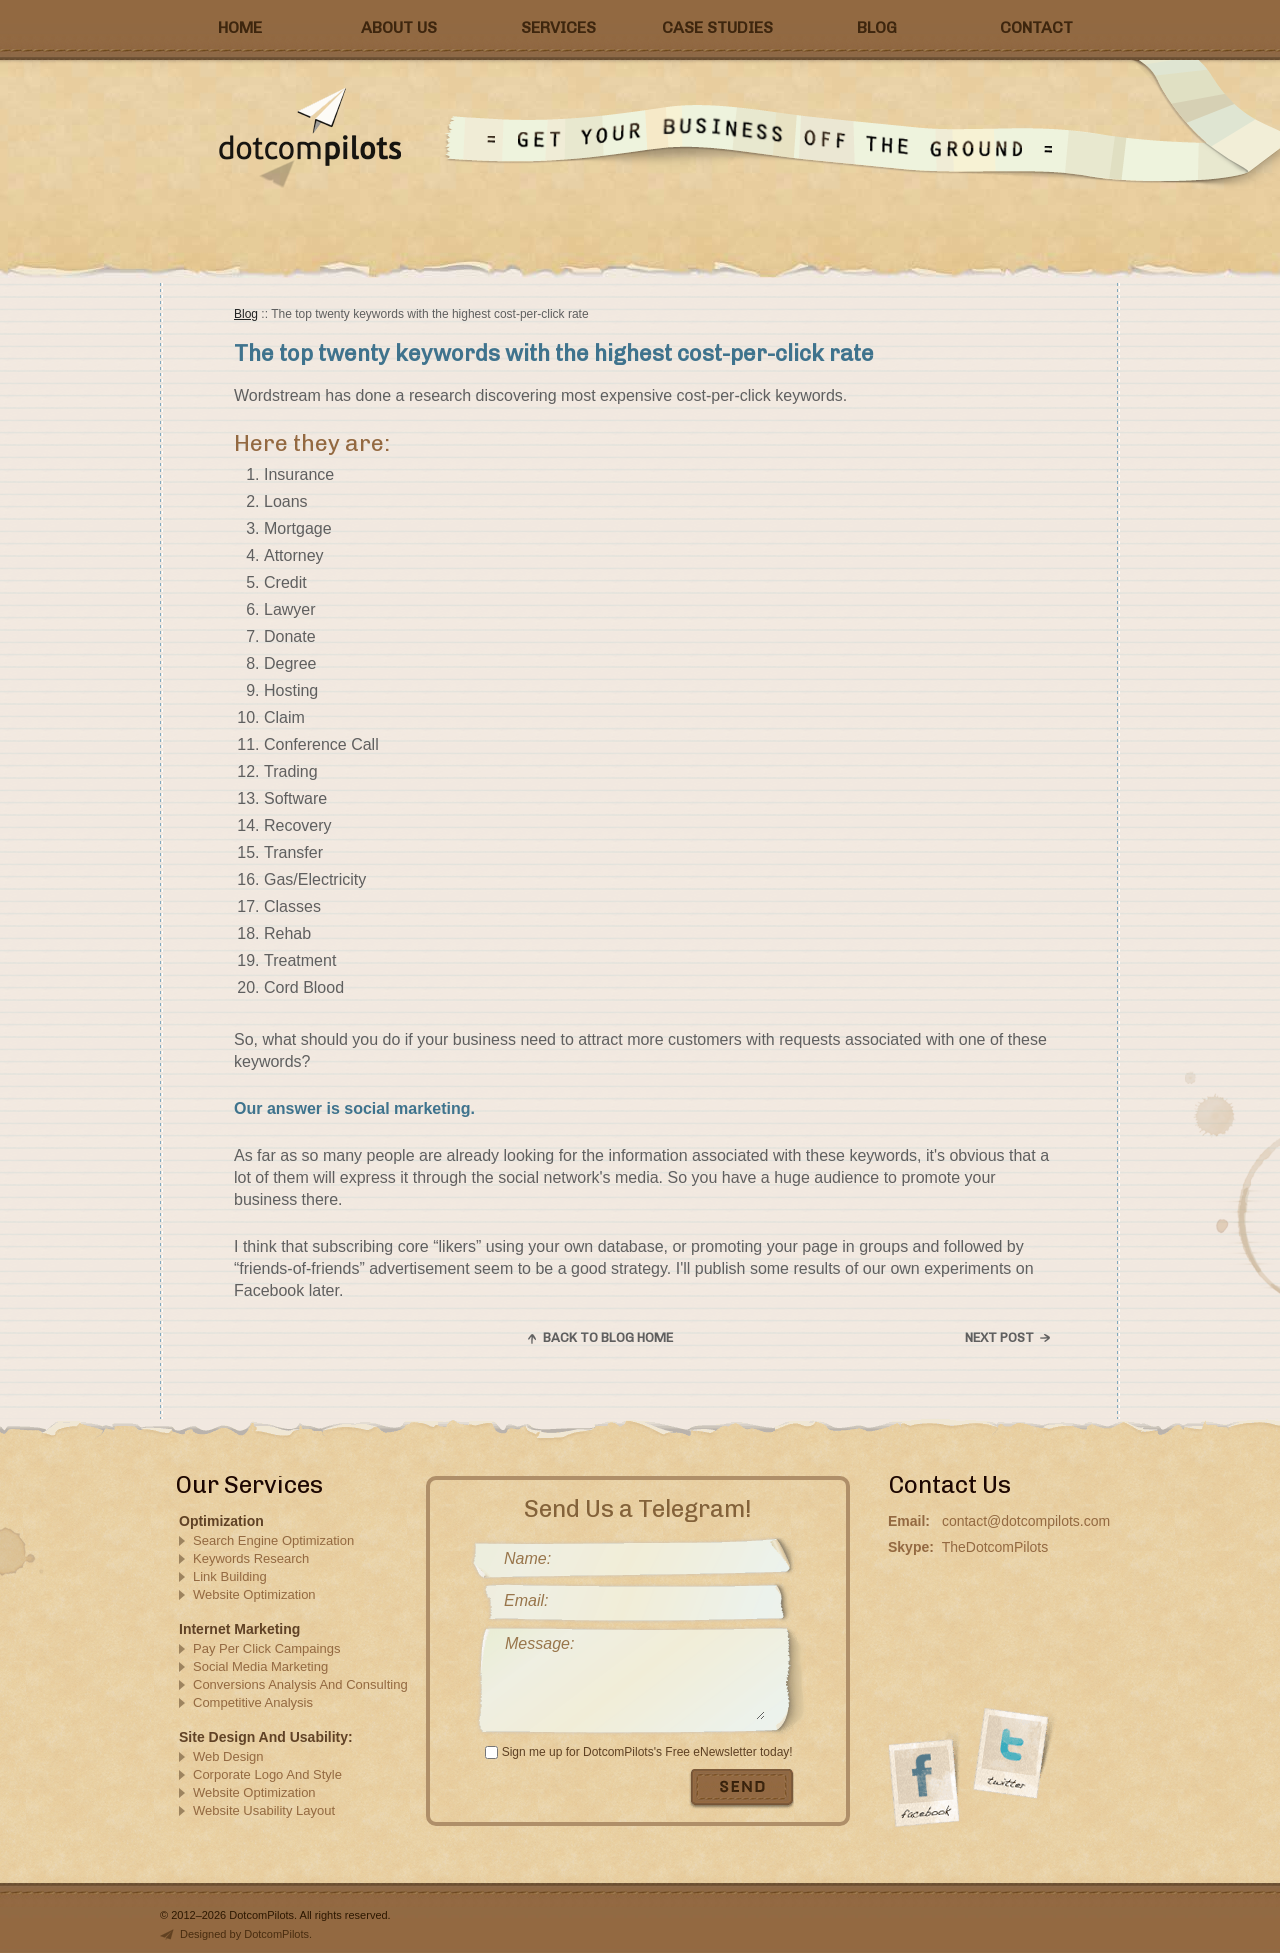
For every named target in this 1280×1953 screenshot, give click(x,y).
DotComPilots (355, 138)
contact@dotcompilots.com (1026, 1521)
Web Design (228, 1756)
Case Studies (717, 27)
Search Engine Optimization (273, 1540)
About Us (399, 27)
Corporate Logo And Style (267, 1774)
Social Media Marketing (260, 1666)
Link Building (230, 1576)
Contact (1036, 27)
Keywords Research (251, 1558)
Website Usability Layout (264, 1810)
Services (558, 27)
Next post (999, 1337)
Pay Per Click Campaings (266, 1648)
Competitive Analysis (253, 1702)
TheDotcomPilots (995, 1547)
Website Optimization (254, 1594)
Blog (877, 27)
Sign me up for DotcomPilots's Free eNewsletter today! (647, 1752)
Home (240, 27)
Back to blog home (608, 1337)
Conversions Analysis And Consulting (300, 1684)
